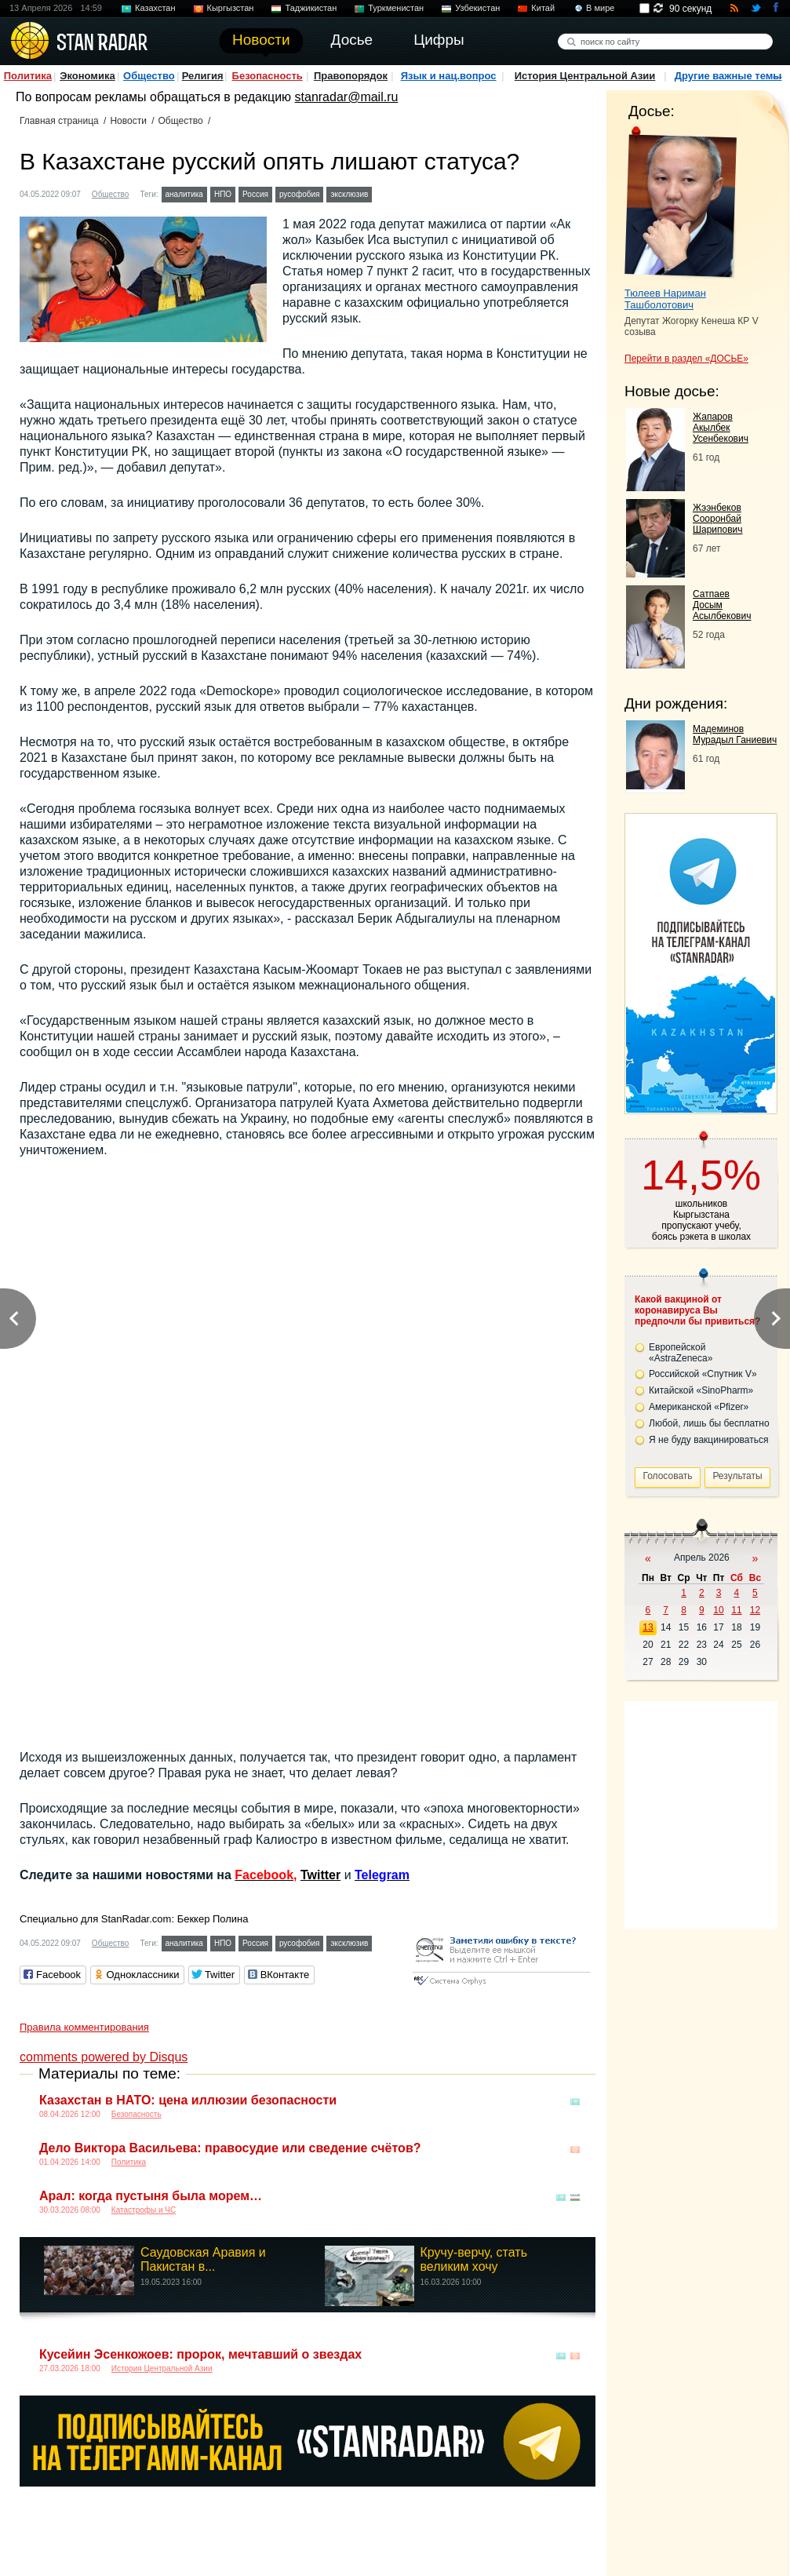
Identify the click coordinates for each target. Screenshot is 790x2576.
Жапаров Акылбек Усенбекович (720, 427)
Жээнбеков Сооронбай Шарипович (718, 518)
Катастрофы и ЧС (143, 2210)
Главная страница (59, 120)
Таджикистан (311, 8)
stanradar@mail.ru (347, 97)
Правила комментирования (84, 2027)
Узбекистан (477, 8)
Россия (255, 194)
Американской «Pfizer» (698, 1406)
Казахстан (155, 8)
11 (736, 1610)
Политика (28, 76)
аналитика (184, 194)
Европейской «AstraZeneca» (680, 1353)
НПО (222, 194)
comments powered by (103, 2057)
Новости (128, 120)
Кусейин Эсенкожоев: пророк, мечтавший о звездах (200, 2354)
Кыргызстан (230, 8)
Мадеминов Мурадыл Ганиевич (735, 734)
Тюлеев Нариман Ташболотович (665, 299)
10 (718, 1610)
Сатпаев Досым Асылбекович (722, 604)
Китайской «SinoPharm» (701, 1390)
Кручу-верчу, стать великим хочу (473, 2259)
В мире (600, 8)
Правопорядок (351, 76)
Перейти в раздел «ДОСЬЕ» (686, 358)
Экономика (87, 76)
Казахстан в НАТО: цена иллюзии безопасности (188, 2100)
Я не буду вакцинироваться (709, 1439)
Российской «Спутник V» (703, 1373)
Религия (203, 76)
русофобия (299, 194)
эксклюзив (349, 194)
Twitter (320, 1875)
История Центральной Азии (585, 76)
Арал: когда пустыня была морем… (150, 2196)
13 (648, 1627)
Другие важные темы (728, 76)
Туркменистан (396, 8)
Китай (543, 8)
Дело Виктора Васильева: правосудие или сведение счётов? (230, 2148)
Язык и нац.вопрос (449, 76)
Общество (149, 76)
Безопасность (267, 76)
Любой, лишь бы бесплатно (709, 1423)
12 (755, 1610)
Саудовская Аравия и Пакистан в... (203, 2259)
